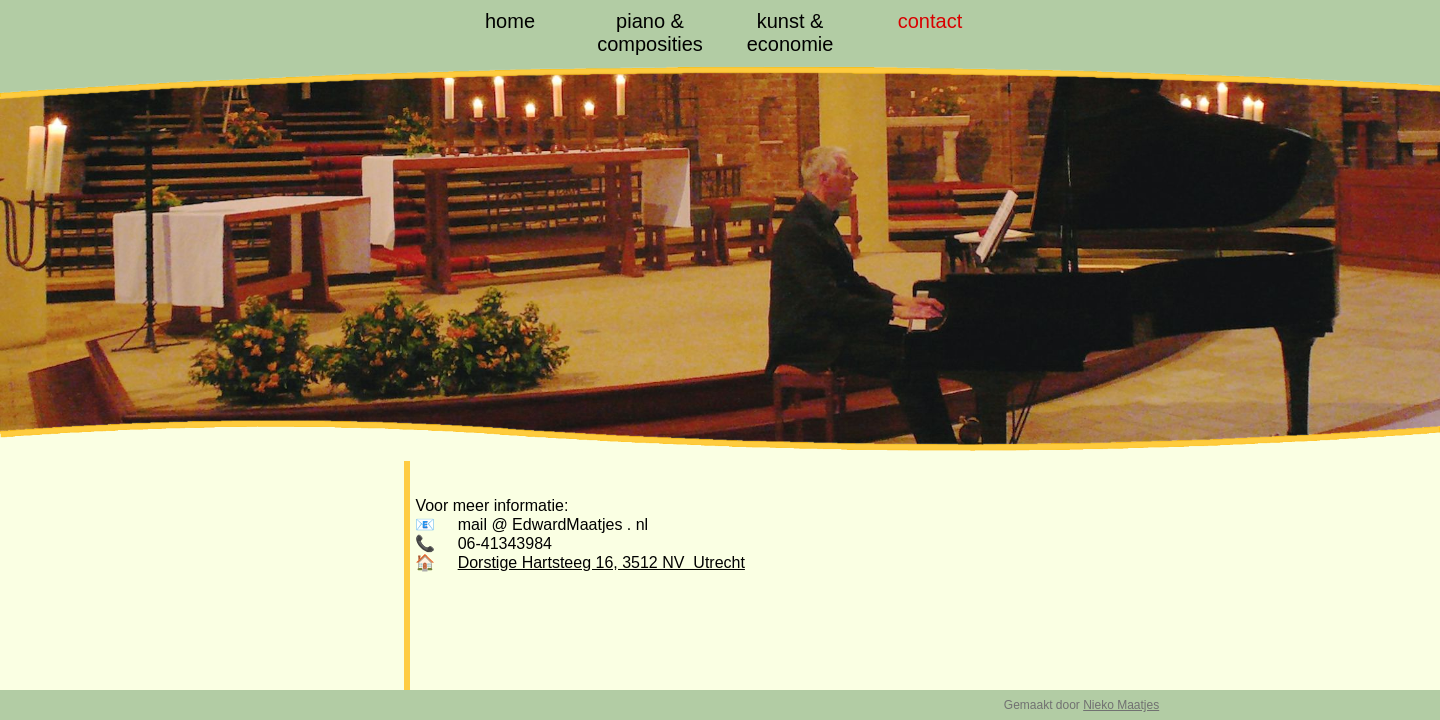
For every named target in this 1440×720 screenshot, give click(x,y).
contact (930, 21)
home (510, 21)
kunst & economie (790, 32)
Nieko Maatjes (1121, 705)
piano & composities (650, 32)
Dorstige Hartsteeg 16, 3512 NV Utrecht (601, 562)
